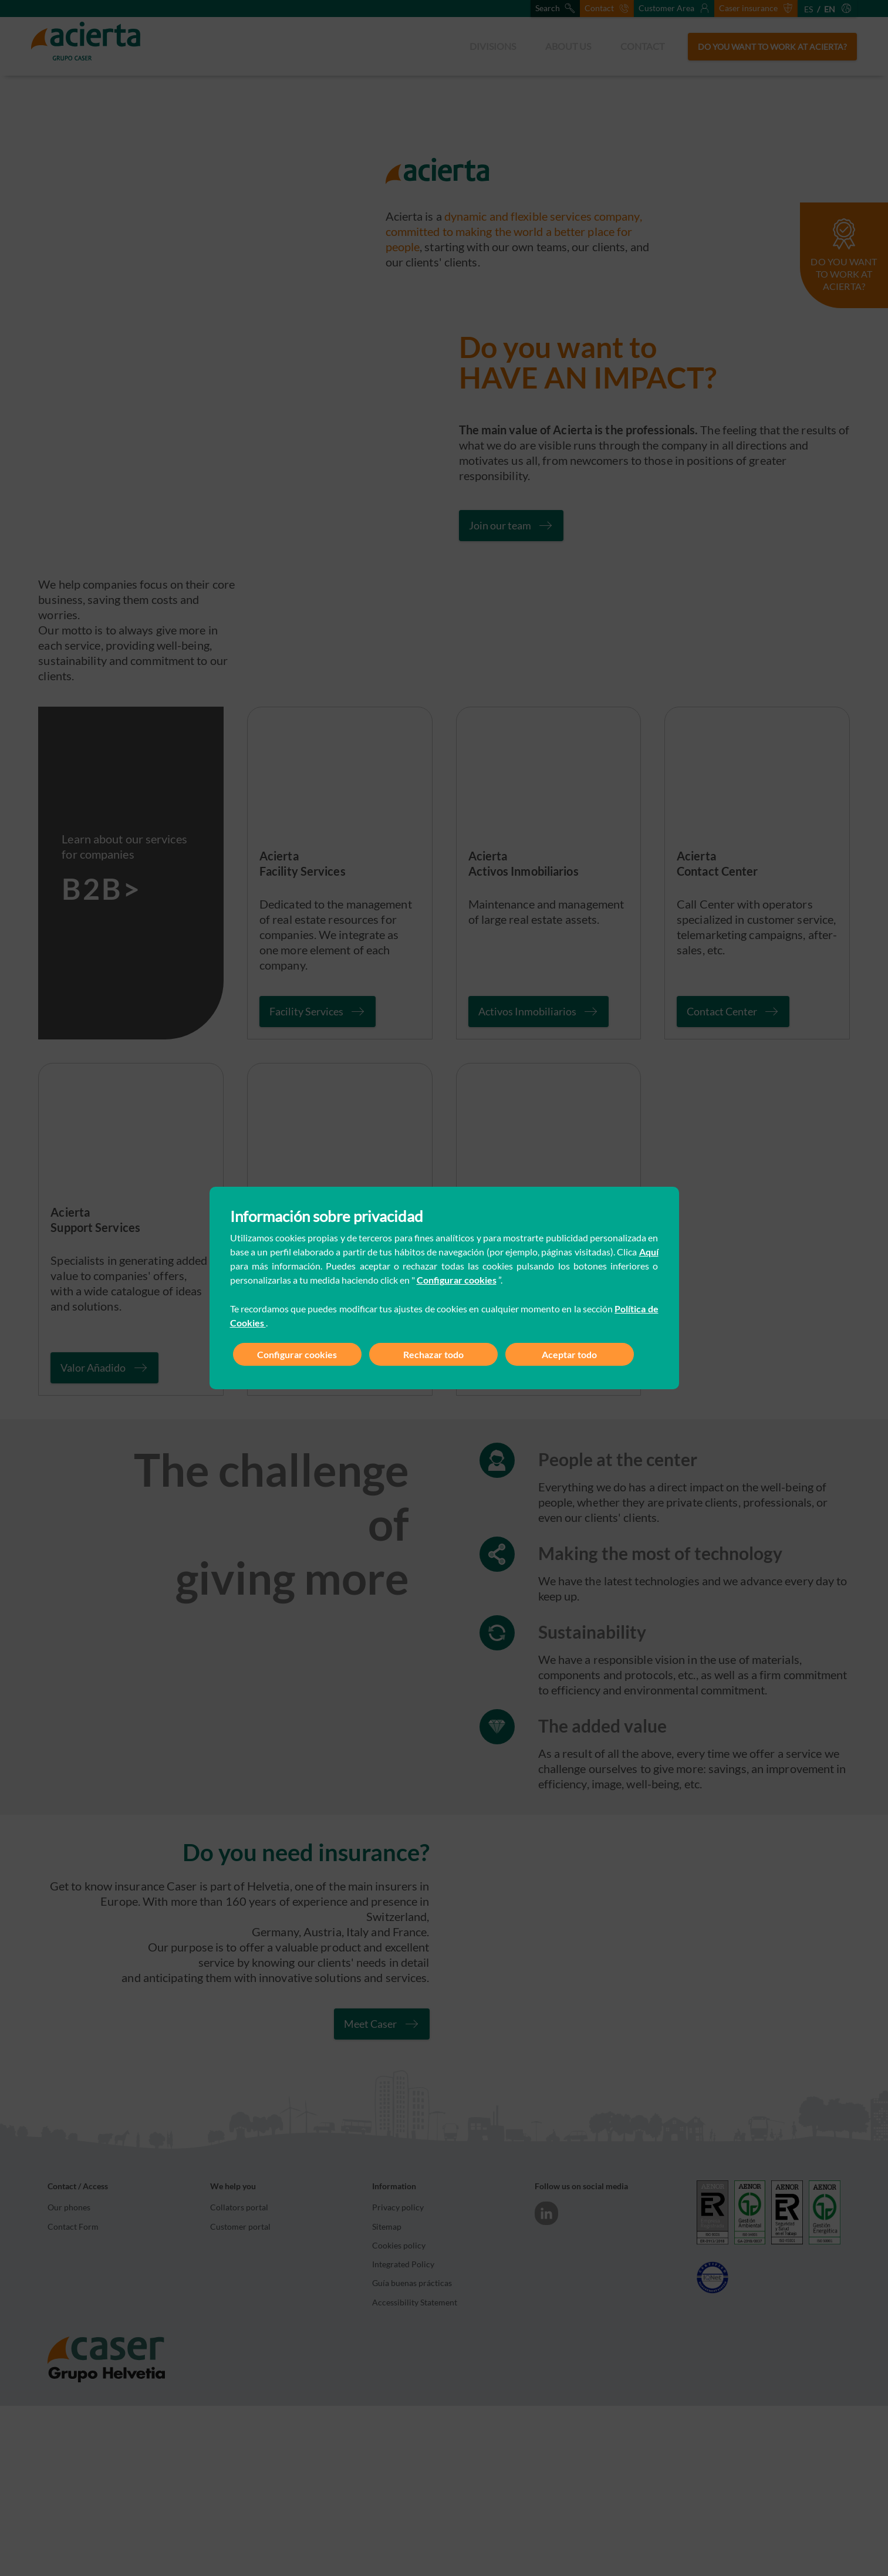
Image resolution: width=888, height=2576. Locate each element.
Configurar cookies (457, 1279)
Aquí (649, 1251)
